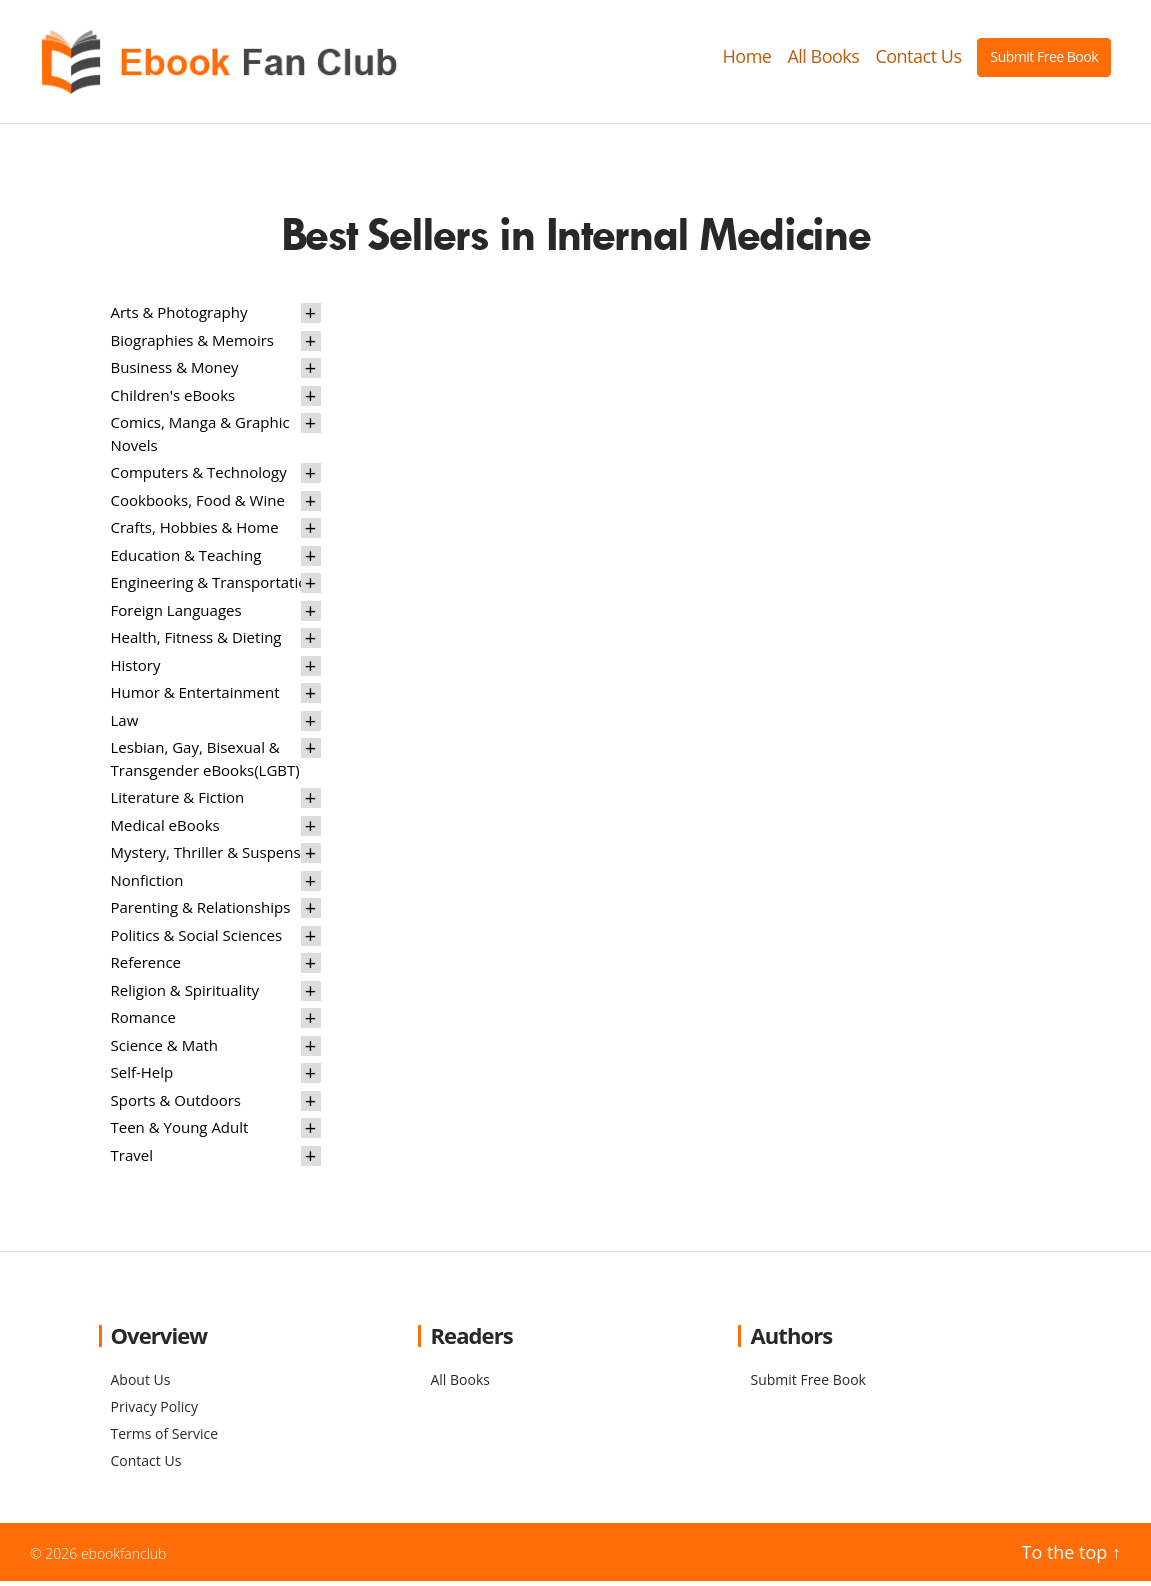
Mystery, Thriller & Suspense (210, 857)
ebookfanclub (124, 1557)
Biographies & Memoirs (192, 344)
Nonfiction (147, 884)
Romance (143, 1022)
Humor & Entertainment (195, 697)
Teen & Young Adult (180, 1132)
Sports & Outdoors (176, 1104)
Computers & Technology (199, 477)
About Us (141, 1383)
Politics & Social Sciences (197, 939)
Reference (146, 967)
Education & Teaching (186, 559)
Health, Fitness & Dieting (196, 642)
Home (747, 59)
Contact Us (918, 59)
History (136, 669)
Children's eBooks (173, 399)
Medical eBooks (165, 829)
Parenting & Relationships (201, 912)
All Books (823, 59)
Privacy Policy (154, 1410)
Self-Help (142, 1077)
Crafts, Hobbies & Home (195, 532)
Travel (132, 1159)
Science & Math (165, 1049)
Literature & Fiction (178, 802)
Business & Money (175, 372)
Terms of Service (165, 1437)
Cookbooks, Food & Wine (198, 504)
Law (125, 724)
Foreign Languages (176, 614)
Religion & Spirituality (185, 994)
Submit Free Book (1044, 58)
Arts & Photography (179, 317)
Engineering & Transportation (214, 587)
